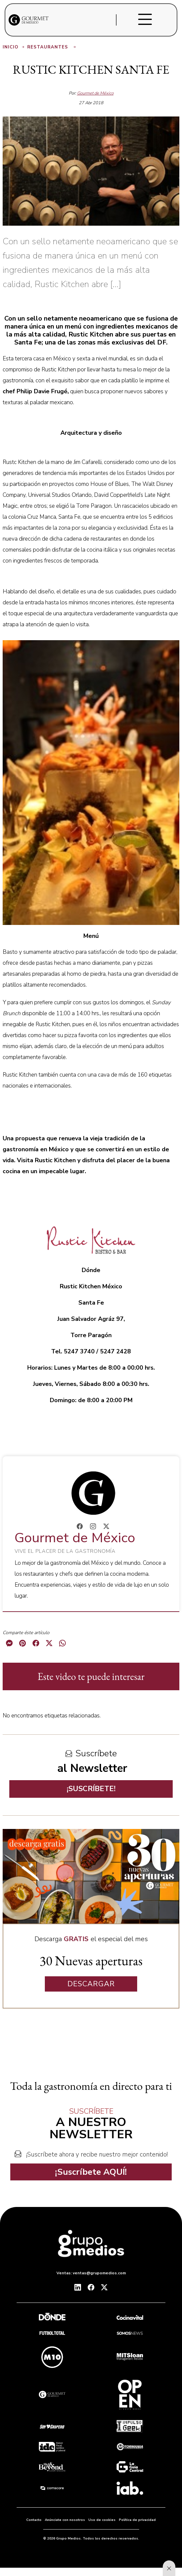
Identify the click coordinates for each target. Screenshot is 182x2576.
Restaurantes (52, 47)
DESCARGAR (91, 1984)
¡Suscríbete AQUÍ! (91, 2172)
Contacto (34, 2520)
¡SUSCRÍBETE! (91, 1789)
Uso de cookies (102, 2520)
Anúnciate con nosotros (65, 2520)
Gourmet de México (95, 93)
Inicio (14, 47)
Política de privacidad (137, 2520)
